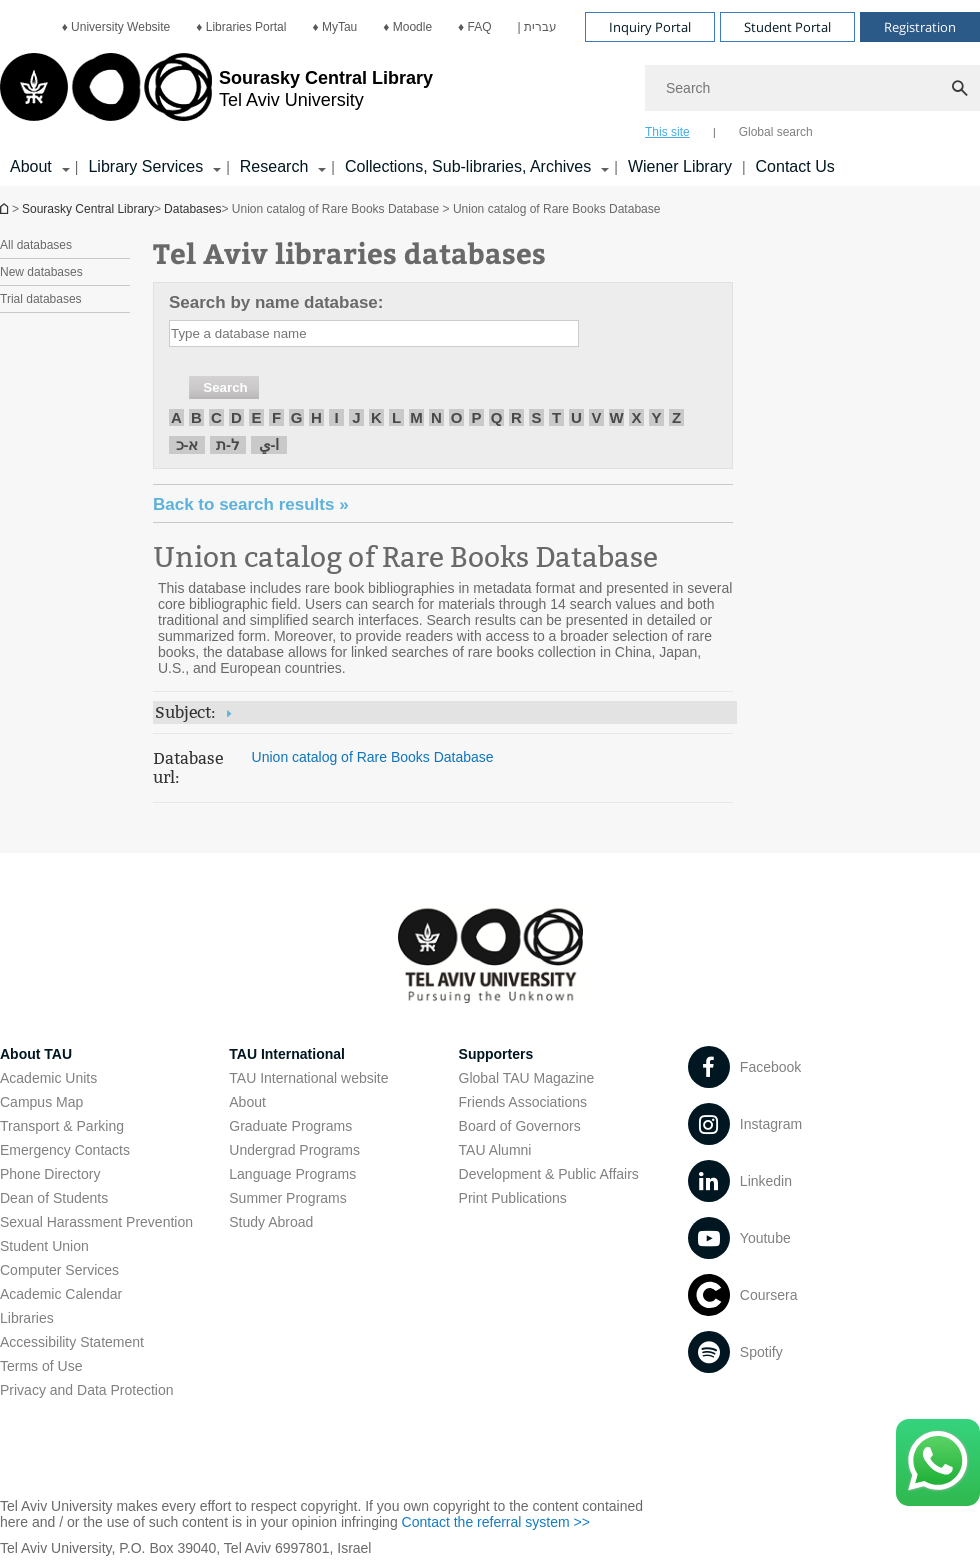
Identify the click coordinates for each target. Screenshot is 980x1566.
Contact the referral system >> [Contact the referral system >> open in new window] (496, 1522)
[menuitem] (116, 27)
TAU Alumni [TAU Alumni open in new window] (495, 1150)
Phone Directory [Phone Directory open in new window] (50, 1174)
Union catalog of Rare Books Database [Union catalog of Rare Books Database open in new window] (405, 557)
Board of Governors (520, 1126)
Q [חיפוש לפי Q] (497, 417)
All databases (36, 245)
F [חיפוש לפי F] (276, 417)
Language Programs (292, 1174)
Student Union (44, 1246)
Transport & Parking (62, 1126)
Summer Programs (287, 1198)
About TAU (36, 1054)
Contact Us (795, 166)
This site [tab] (667, 132)
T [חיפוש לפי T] (556, 417)
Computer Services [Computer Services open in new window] (59, 1270)
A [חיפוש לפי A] (176, 417)
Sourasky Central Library (88, 209)
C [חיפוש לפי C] (216, 417)
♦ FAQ (474, 27)
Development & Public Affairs (549, 1174)
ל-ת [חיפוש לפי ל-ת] (228, 444)
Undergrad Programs (294, 1150)
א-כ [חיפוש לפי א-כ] (187, 444)
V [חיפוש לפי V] (596, 417)
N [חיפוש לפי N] (436, 417)
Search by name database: (276, 302)
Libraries (27, 1318)
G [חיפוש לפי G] (297, 417)
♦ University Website (116, 27)
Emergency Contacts (65, 1150)
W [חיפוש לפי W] (616, 417)
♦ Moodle (407, 27)
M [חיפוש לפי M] (416, 417)
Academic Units (48, 1078)
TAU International (287, 1054)
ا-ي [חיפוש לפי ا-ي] (269, 444)
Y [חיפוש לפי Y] (656, 417)
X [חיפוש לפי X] (636, 417)
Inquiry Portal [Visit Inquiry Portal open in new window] (650, 27)
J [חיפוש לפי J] (356, 417)
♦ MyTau (334, 27)
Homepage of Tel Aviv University (6, 208)
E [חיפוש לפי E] (256, 417)
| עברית (537, 27)
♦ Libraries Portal (241, 27)
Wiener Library (680, 166)
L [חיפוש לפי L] (396, 417)
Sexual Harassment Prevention (96, 1222)
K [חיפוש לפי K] (376, 417)
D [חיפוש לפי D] (236, 417)
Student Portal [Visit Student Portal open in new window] (787, 27)
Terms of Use (41, 1366)
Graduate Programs (290, 1126)
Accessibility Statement (72, 1342)
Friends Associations (523, 1102)
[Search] (812, 88)
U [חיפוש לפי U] (576, 417)
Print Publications (513, 1198)
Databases (192, 209)
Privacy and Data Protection (87, 1390)
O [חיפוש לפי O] (457, 417)
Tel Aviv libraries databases (349, 252)
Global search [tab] (776, 132)
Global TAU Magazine (527, 1078)
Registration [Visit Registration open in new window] (920, 27)
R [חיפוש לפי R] (516, 417)
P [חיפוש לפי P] (476, 417)
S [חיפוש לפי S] (536, 417)
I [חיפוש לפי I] (336, 417)
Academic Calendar (61, 1294)
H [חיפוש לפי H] (316, 417)
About (247, 1102)
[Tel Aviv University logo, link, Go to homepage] (216, 95)
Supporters (496, 1054)
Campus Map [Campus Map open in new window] (41, 1102)
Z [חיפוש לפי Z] (676, 417)
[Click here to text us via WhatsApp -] (938, 1462)
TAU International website (308, 1078)
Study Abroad (271, 1222)
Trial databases (41, 299)
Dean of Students (54, 1198)
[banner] (490, 93)
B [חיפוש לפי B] (196, 417)
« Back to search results (251, 504)
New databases (41, 272)
